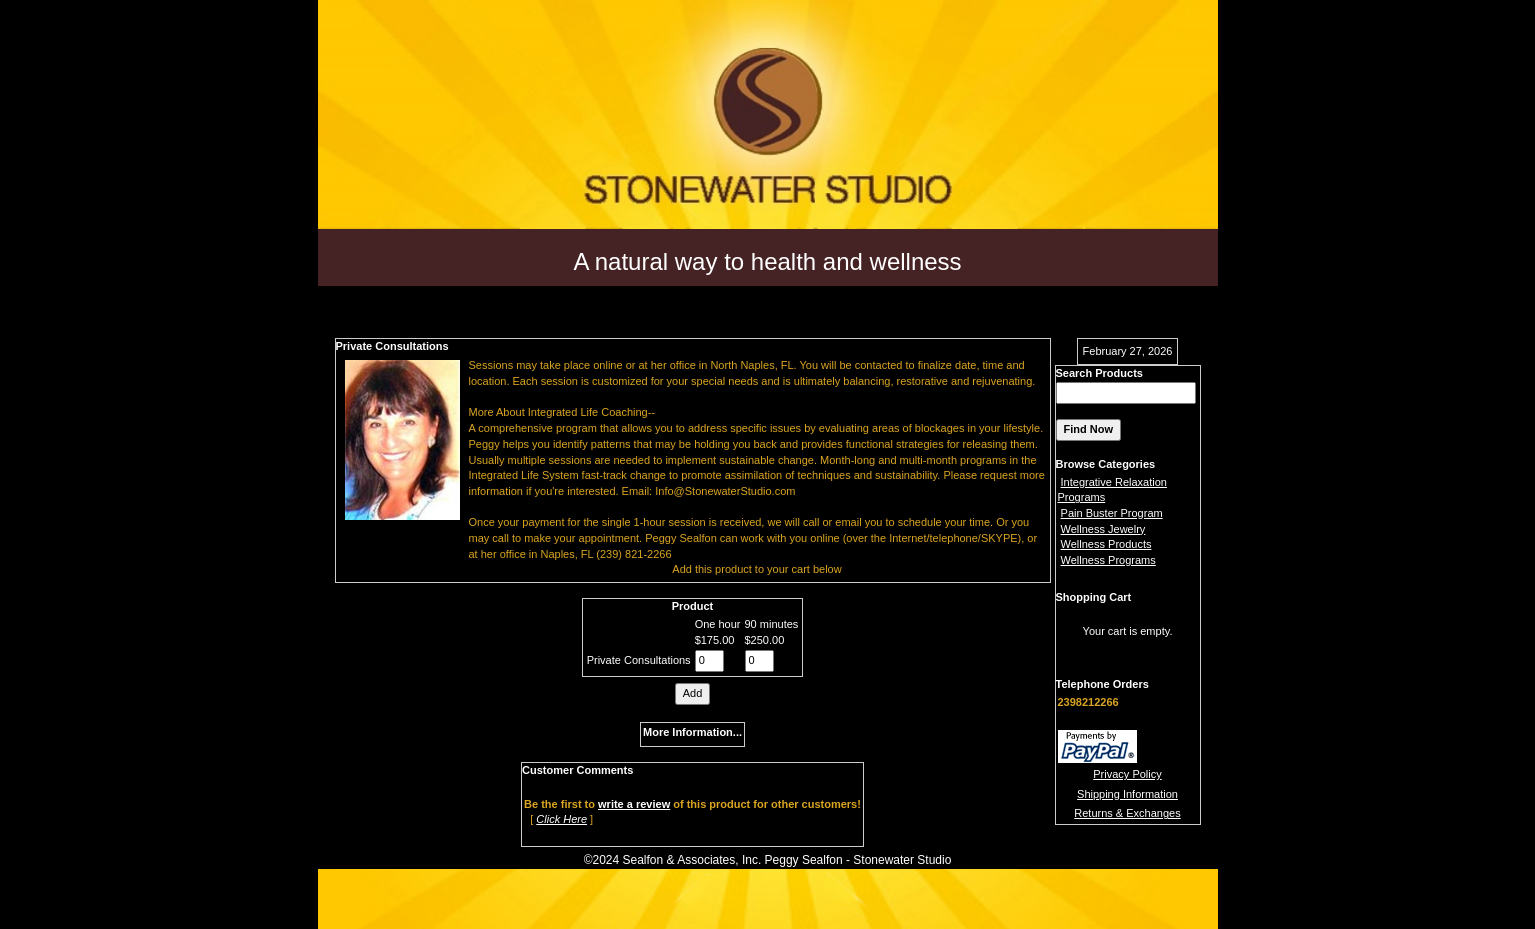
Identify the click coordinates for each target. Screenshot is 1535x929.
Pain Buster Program (1112, 513)
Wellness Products (1106, 544)
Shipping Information (1127, 794)
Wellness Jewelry (1103, 529)
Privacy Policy (1127, 774)
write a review (634, 804)
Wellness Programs (1108, 560)
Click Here (561, 819)
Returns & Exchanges (1127, 813)
